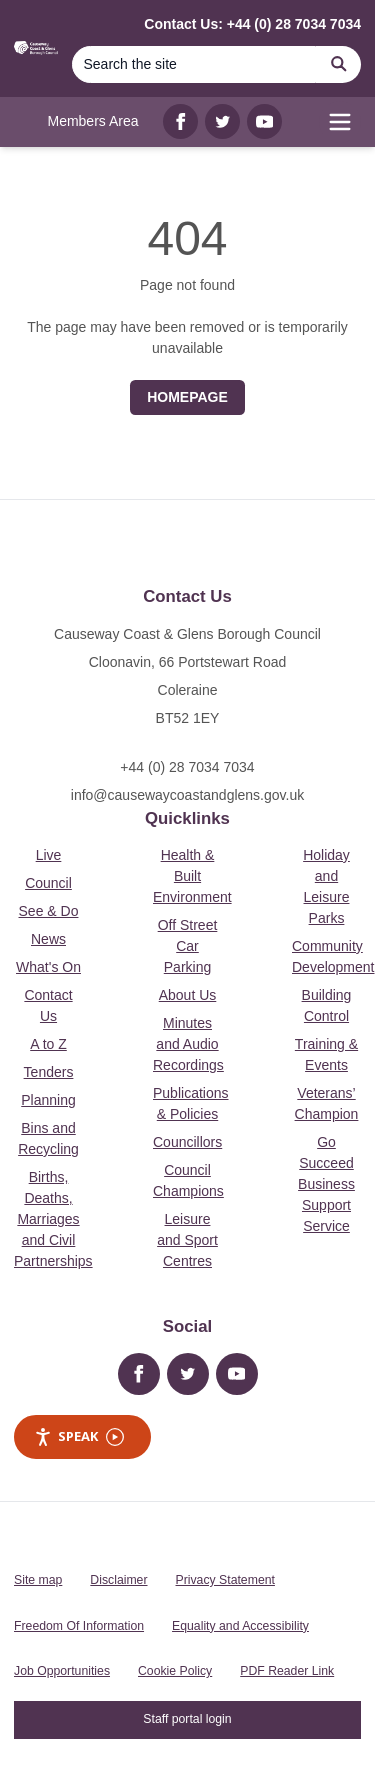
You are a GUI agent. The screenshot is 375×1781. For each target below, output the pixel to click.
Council (48, 883)
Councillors (187, 1142)
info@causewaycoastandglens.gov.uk (187, 795)
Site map (38, 1580)
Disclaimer (118, 1580)
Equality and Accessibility (240, 1626)
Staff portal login (187, 1719)
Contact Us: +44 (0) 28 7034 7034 (252, 24)
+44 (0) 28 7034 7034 (187, 767)
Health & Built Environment (192, 876)
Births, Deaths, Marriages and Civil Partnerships (53, 1219)
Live (49, 855)
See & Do (49, 911)
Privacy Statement (225, 1580)
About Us (188, 995)
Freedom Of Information (79, 1626)
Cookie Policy (175, 1671)
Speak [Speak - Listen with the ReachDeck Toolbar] (79, 1436)
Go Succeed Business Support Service (326, 1184)
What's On (48, 967)
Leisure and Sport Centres (187, 1240)
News (48, 939)
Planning (48, 1100)
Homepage (187, 397)
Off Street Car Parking (188, 946)
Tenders (49, 1072)
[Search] (194, 64)
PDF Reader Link (287, 1671)
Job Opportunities (62, 1671)
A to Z (48, 1044)
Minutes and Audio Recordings (188, 1044)
